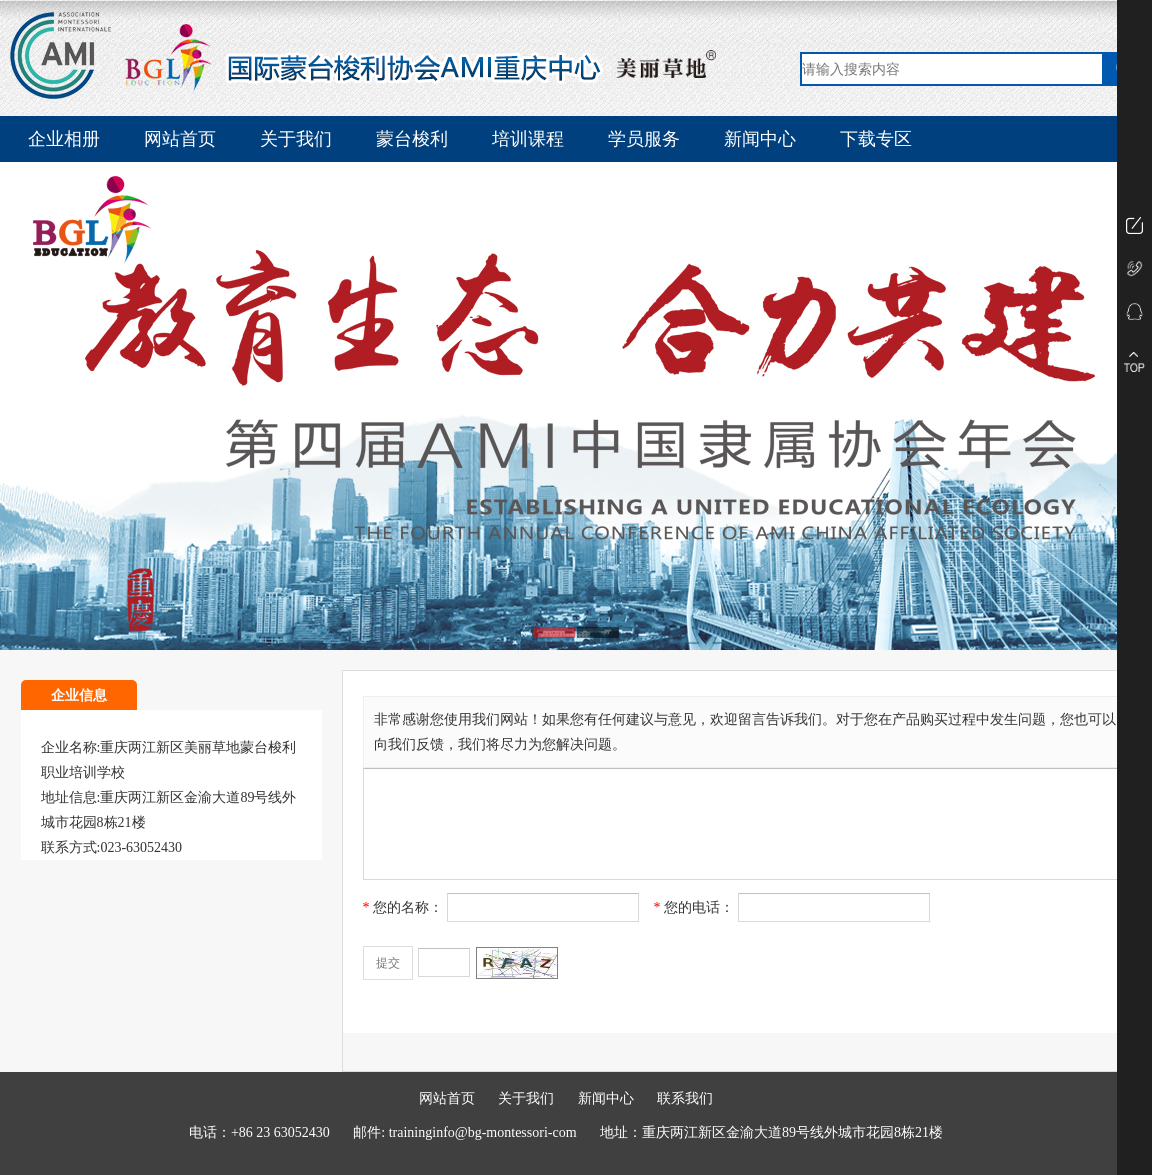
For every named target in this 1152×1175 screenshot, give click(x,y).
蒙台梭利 (412, 139)
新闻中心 (760, 139)
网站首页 (180, 139)
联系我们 (685, 1098)
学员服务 (644, 139)
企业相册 (64, 139)
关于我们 (296, 139)
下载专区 (876, 139)
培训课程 (528, 139)
